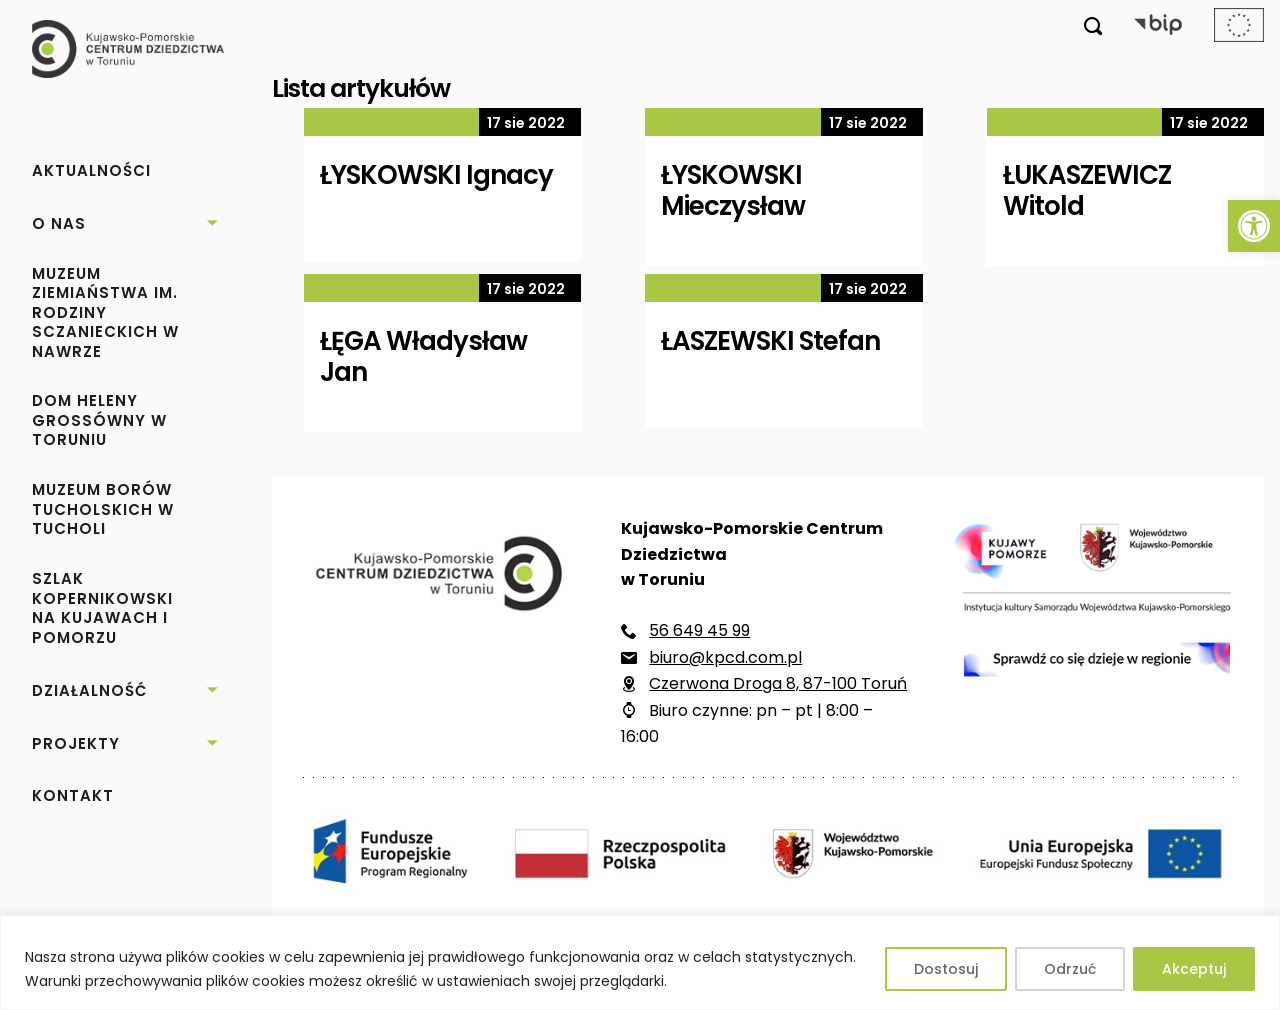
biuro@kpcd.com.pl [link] (725, 657)
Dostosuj (946, 969)
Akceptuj (1194, 969)
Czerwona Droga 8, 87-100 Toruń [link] (778, 683)
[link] (1254, 226)
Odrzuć (1070, 969)
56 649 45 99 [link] (699, 630)
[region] (640, 962)
